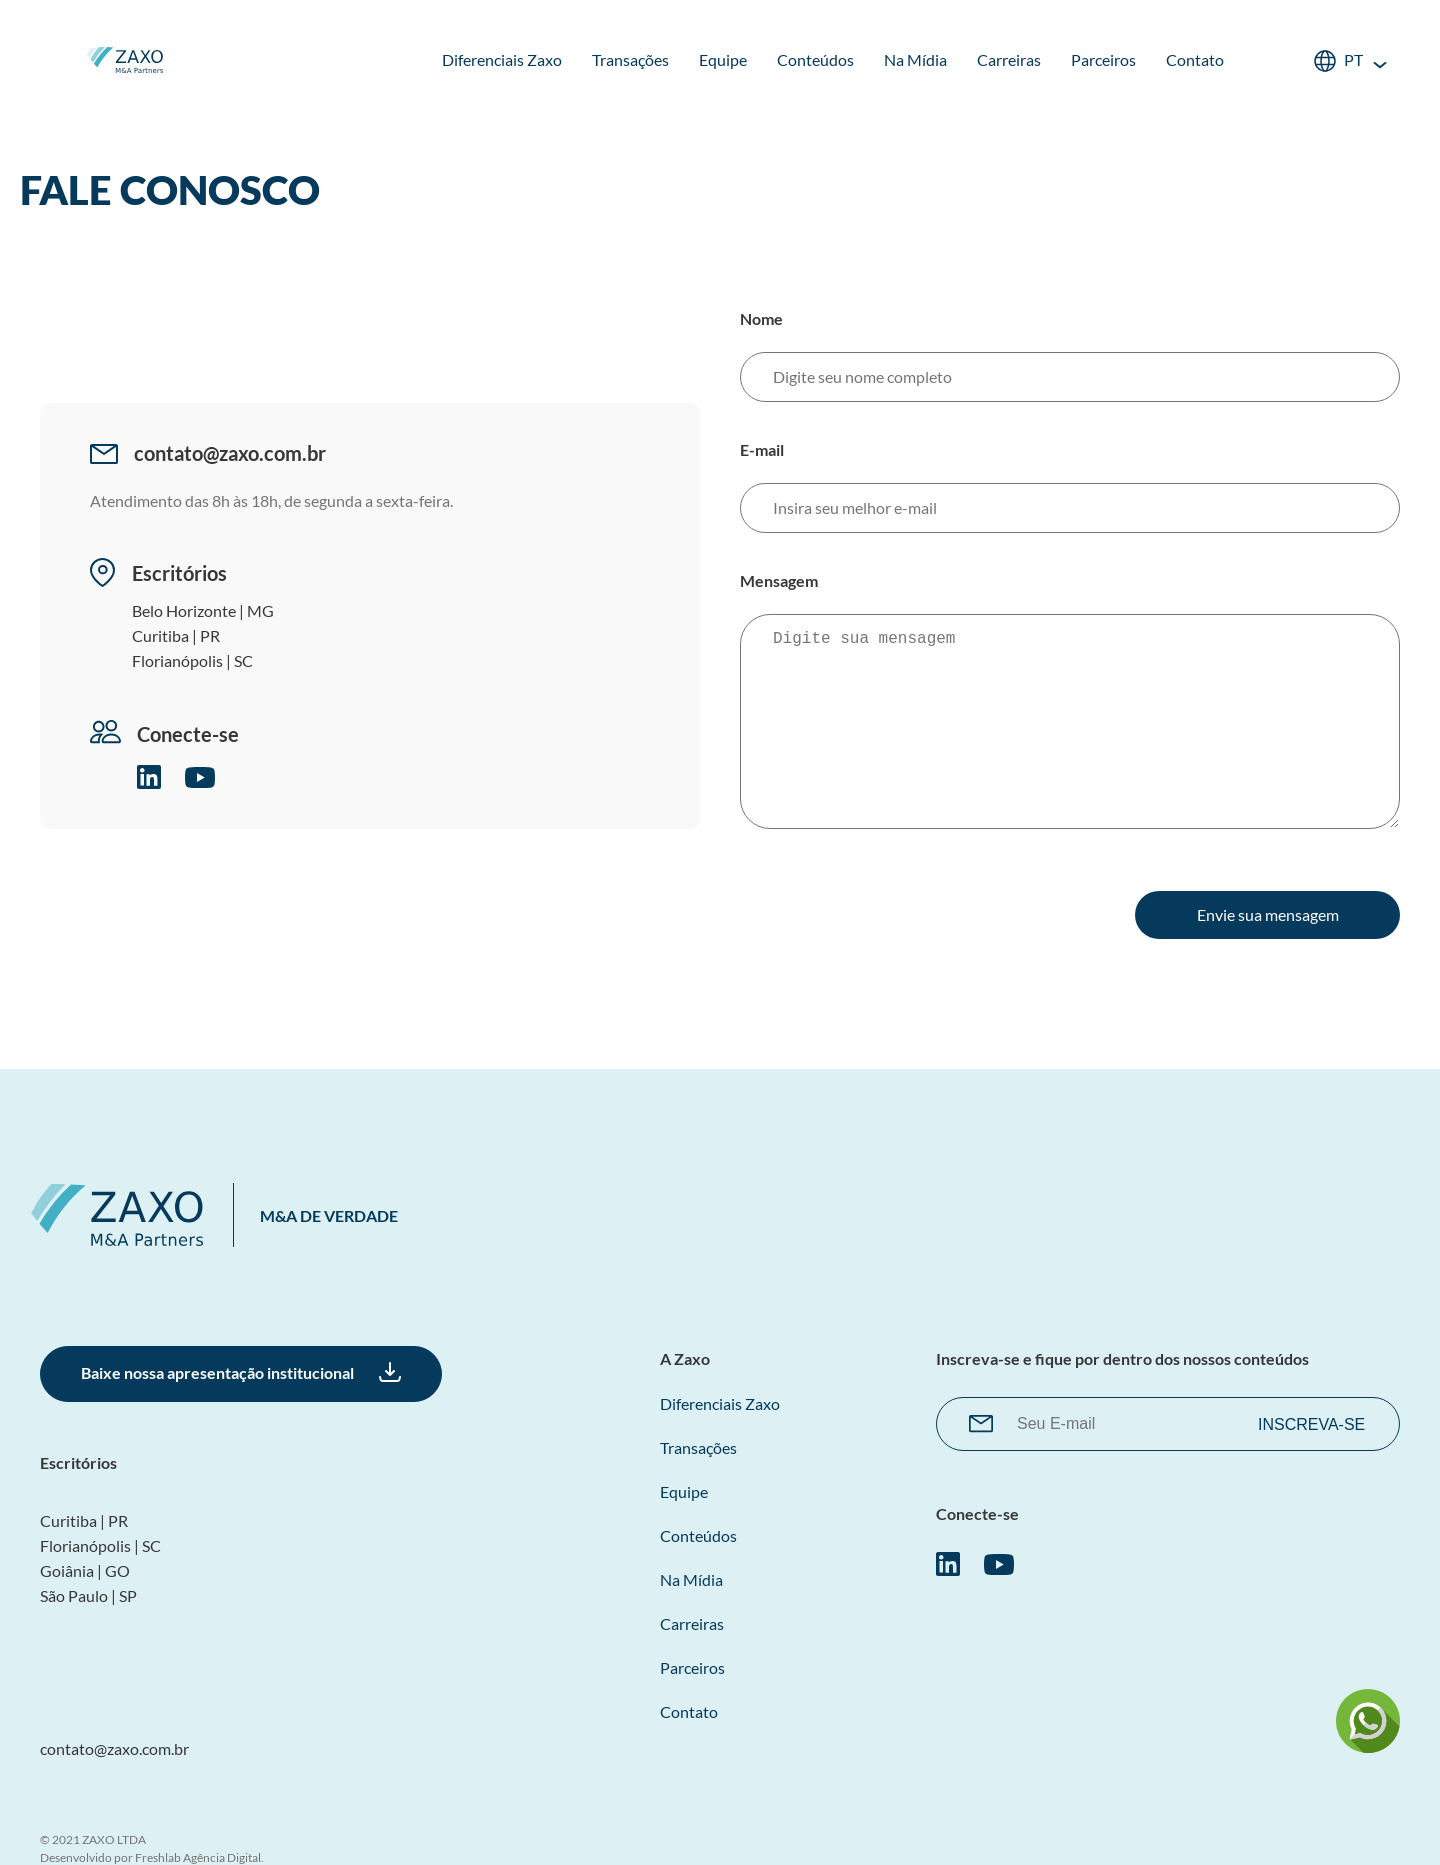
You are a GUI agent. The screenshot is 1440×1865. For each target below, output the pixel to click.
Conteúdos (815, 59)
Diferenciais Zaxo (502, 59)
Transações (630, 59)
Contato (1195, 59)
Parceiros (1103, 59)
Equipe (723, 59)
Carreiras (1009, 59)
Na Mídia (915, 59)
